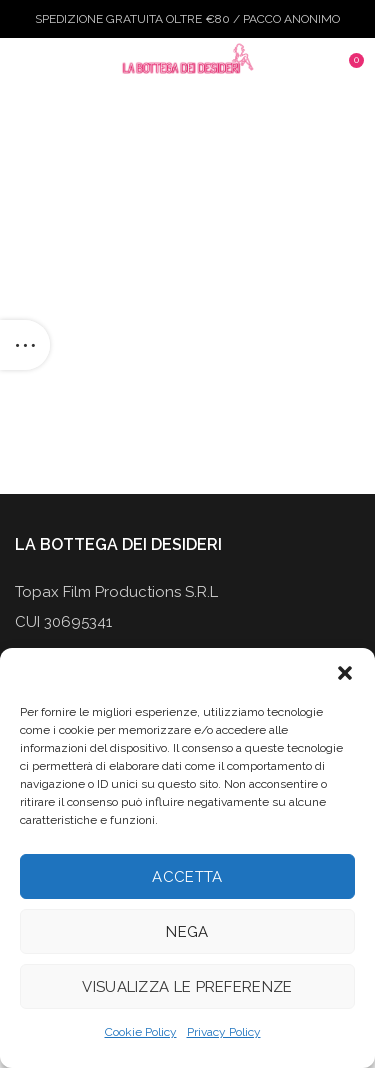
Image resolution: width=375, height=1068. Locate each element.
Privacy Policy (224, 1032)
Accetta (187, 877)
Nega (187, 932)
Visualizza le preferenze (187, 987)
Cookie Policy (141, 1032)
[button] (345, 673)
